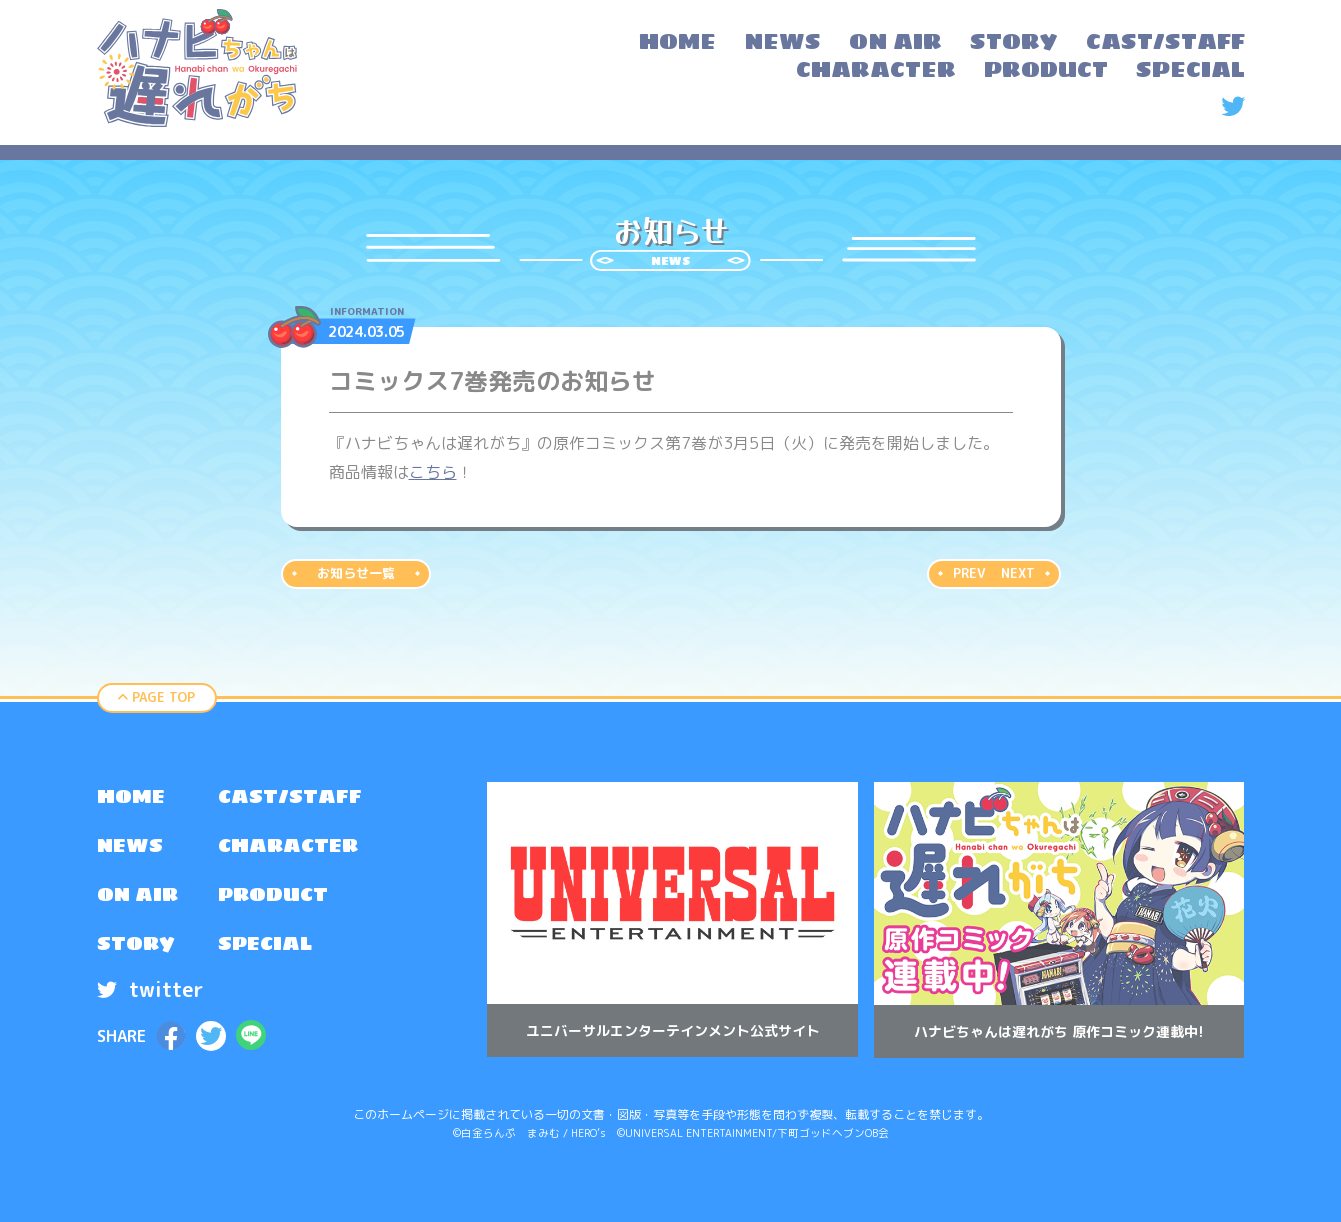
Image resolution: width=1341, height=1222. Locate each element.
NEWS (131, 847)
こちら (433, 472)
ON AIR (138, 897)
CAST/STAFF (292, 797)
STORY (136, 947)
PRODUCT (276, 897)
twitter (150, 993)
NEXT (1018, 573)
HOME (131, 797)
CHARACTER (292, 847)
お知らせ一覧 (356, 573)
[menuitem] (677, 44)
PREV (969, 573)
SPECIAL (268, 947)
